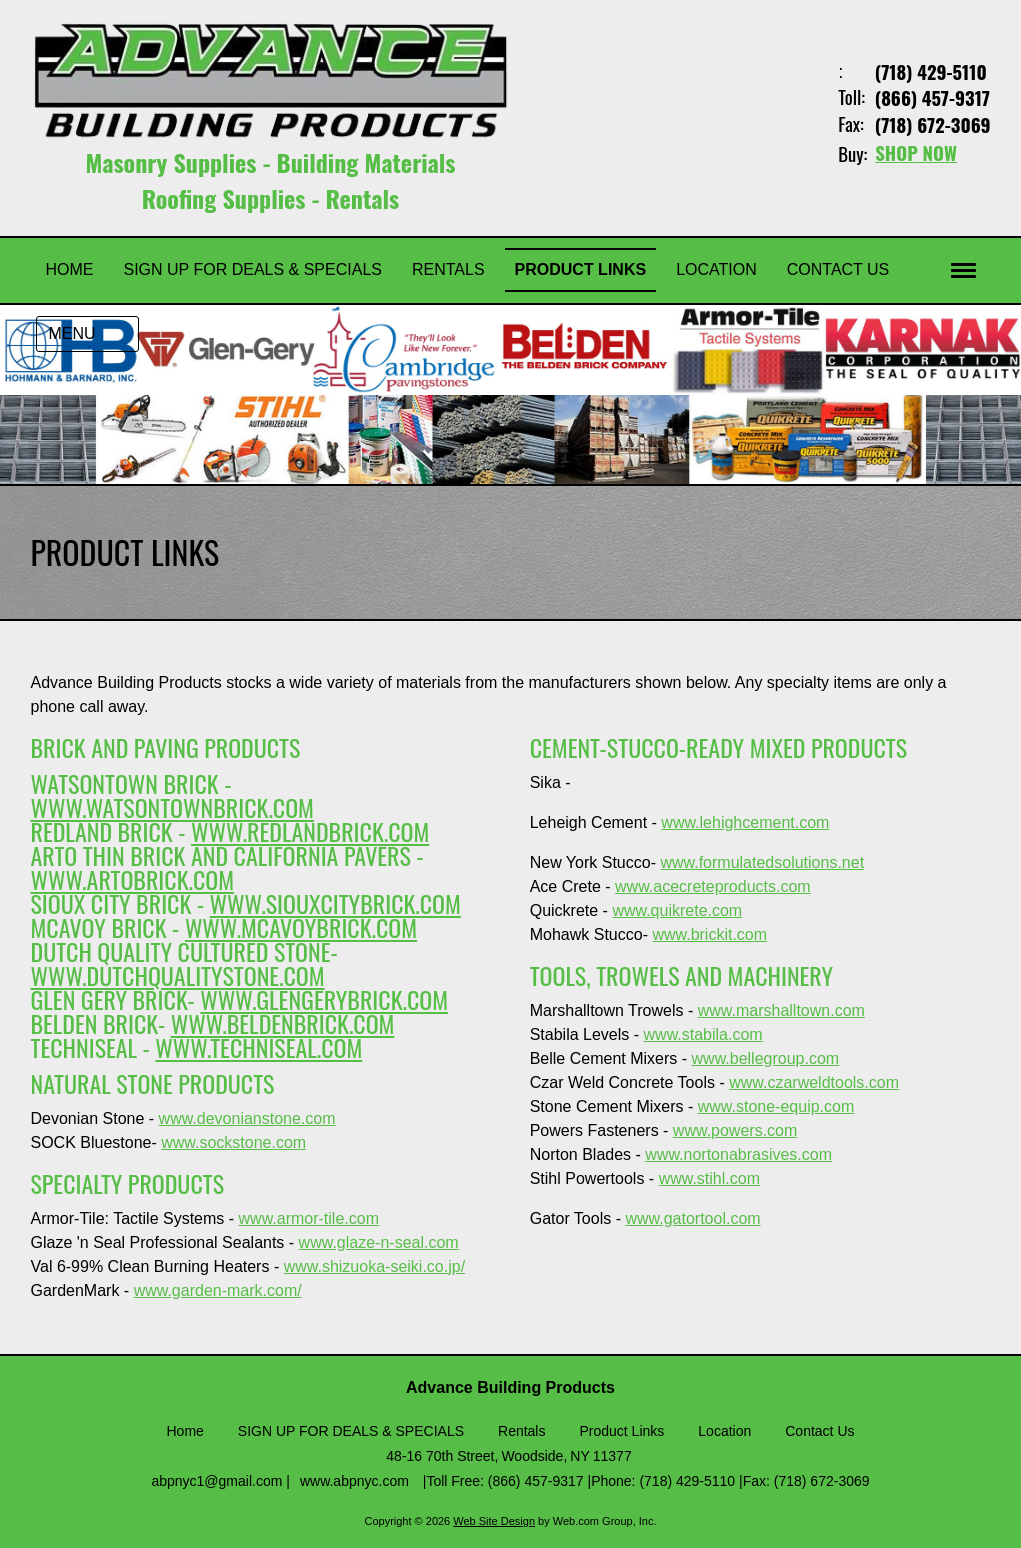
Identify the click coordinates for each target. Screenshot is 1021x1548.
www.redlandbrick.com (310, 830)
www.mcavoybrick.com (301, 926)
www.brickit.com (709, 933)
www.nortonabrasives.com (738, 1153)
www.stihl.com (709, 1177)
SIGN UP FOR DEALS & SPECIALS (351, 1430)
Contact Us (819, 1430)
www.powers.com (735, 1129)
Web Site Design (494, 1520)
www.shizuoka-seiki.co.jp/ (374, 1265)
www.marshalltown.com (781, 1009)
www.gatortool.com (692, 1217)
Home (185, 1430)
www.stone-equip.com (776, 1105)
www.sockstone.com (233, 1141)
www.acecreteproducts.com (713, 885)
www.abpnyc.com (354, 1480)
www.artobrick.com (133, 878)
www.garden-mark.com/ (218, 1289)
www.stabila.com (703, 1033)
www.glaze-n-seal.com (379, 1241)
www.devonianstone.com (247, 1117)
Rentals (521, 1430)
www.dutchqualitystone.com (178, 974)
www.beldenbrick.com (283, 1022)
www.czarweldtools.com (814, 1081)
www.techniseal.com (258, 1046)
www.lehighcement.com (745, 821)
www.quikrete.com (677, 909)
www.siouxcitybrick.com (335, 902)
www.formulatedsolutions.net (762, 861)
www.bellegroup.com (766, 1057)
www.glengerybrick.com (324, 998)
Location (724, 1430)
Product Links (621, 1430)
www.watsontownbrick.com (172, 806)
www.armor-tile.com (309, 1217)
